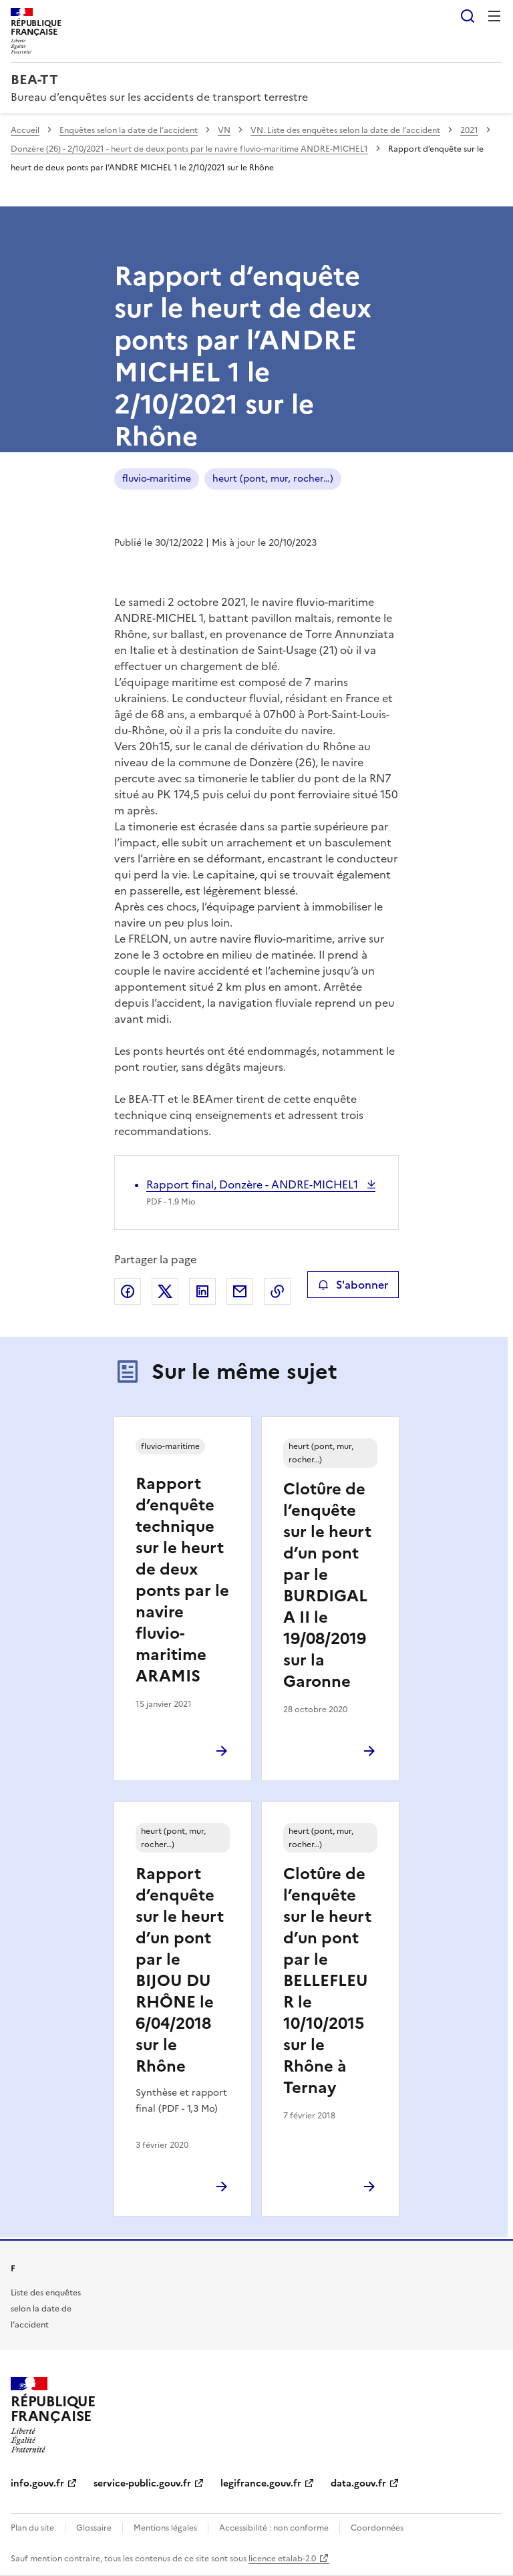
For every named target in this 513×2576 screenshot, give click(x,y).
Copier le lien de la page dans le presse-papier (277, 1291)
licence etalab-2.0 (282, 2559)
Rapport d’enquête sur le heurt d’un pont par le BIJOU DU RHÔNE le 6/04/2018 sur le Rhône (180, 1970)
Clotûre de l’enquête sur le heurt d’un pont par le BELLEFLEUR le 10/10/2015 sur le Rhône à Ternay (327, 1981)
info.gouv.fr (37, 2483)
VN (224, 130)
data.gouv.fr (358, 2483)
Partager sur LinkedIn (202, 1291)
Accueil (25, 130)
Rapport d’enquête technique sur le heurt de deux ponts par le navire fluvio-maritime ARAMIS (182, 1580)
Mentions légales (165, 2528)
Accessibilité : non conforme (274, 2528)
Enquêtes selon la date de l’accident (128, 130)
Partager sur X (165, 1291)
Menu (494, 16)
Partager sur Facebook (127, 1291)
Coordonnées (377, 2528)
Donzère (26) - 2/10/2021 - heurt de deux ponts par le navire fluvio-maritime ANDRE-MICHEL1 (189, 149)
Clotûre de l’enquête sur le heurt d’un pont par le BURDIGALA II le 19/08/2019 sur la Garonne (327, 1585)
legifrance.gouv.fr (260, 2483)
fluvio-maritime (156, 479)
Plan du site (32, 2528)
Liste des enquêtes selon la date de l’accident (46, 2309)
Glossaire (94, 2528)
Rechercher (467, 16)
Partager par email (239, 1291)
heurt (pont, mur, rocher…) (272, 479)
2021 (469, 130)
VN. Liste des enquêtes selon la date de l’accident (345, 130)
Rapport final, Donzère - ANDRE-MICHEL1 (253, 1184)
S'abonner (353, 1285)
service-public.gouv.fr (142, 2483)
